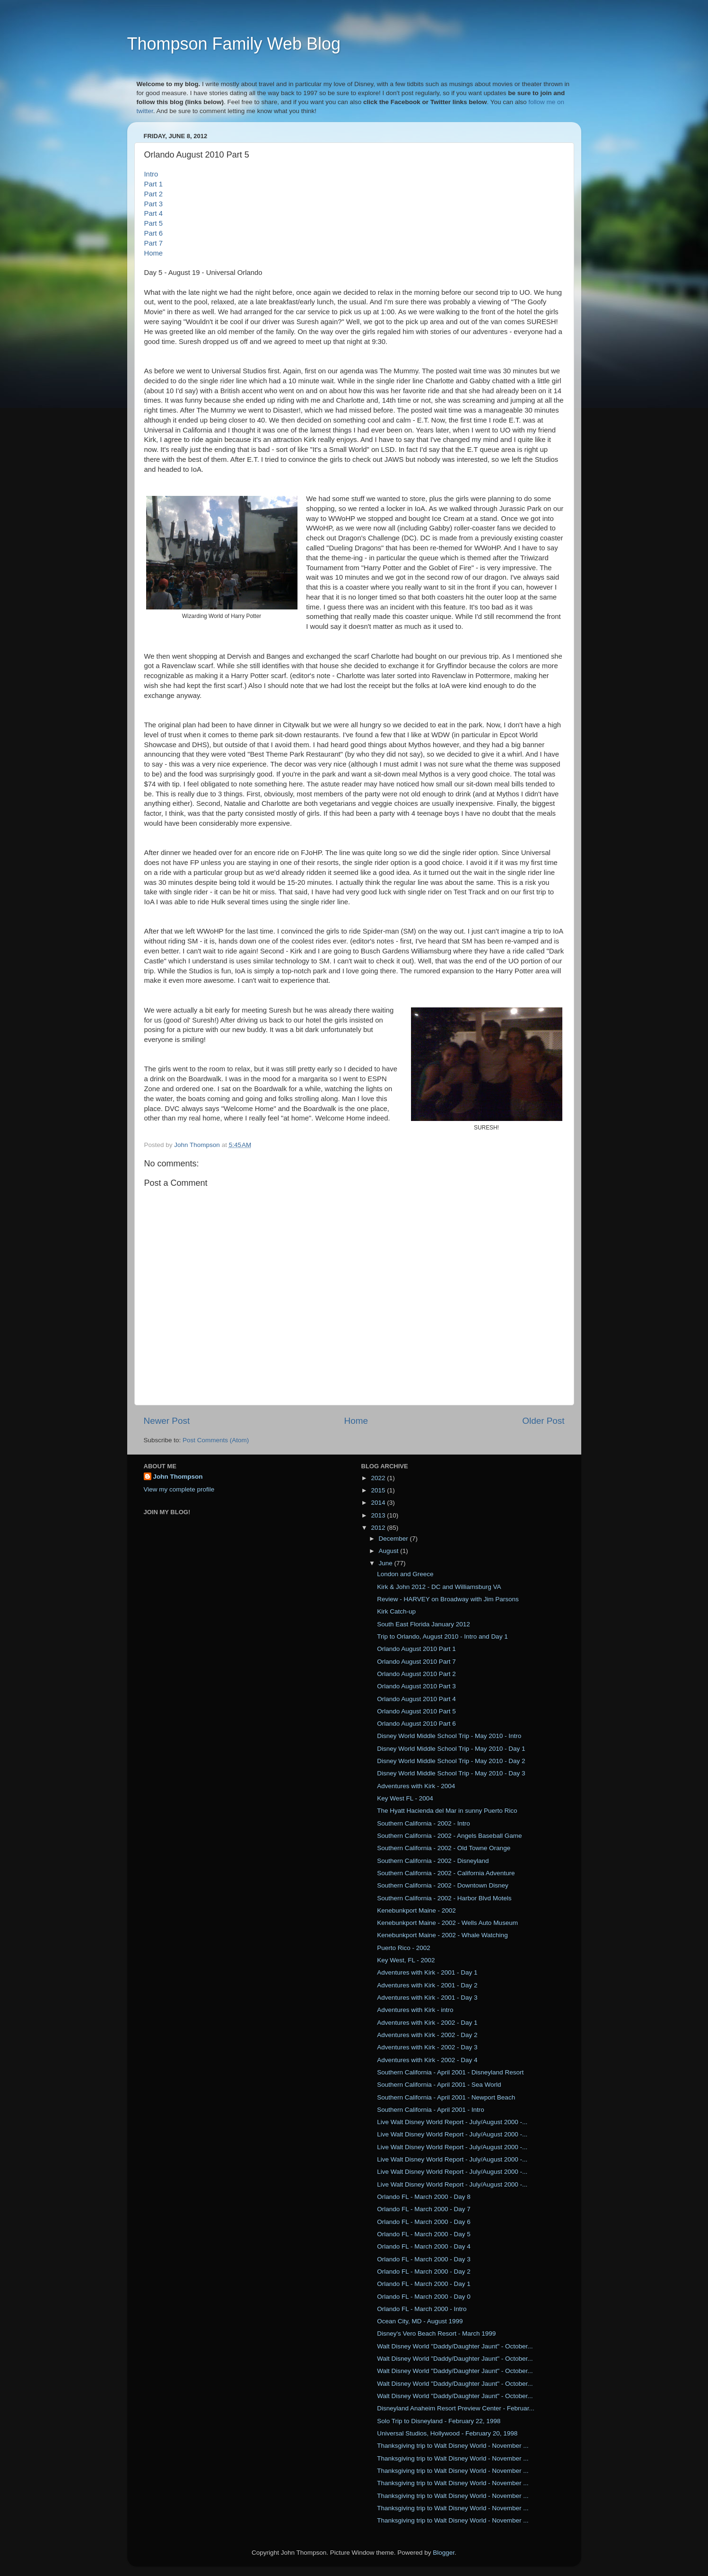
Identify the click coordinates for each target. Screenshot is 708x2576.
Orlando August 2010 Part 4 (416, 1699)
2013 (379, 1515)
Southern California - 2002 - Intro (423, 1823)
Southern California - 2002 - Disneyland (433, 1860)
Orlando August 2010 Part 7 (416, 1661)
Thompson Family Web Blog (234, 43)
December (394, 1538)
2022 (379, 1478)
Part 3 (153, 204)
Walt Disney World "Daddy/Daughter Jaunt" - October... (455, 2346)
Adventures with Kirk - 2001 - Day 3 (427, 1997)
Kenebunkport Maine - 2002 (416, 1910)
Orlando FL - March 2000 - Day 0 (424, 2296)
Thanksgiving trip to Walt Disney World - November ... (452, 2445)
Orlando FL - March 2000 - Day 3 (424, 2259)
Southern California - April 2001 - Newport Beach (446, 2097)
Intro (151, 174)
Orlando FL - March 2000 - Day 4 (424, 2246)
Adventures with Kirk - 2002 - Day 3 (427, 2047)
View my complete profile (179, 1489)
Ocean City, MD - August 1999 (420, 2321)
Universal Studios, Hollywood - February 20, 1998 (447, 2433)
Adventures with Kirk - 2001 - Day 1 (427, 1972)
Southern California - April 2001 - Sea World (439, 2084)
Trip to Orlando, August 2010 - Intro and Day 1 (442, 1636)
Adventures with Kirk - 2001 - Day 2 (427, 1985)
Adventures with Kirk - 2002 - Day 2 (427, 2034)
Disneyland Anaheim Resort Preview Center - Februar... (455, 2408)
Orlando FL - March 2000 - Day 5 (424, 2234)
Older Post (543, 1421)
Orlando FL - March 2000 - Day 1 (424, 2283)
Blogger (444, 2552)
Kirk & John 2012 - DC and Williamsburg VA (439, 1586)
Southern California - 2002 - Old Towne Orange (443, 1848)
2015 (379, 1490)
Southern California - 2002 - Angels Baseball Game (449, 1835)
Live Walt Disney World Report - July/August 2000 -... (452, 2122)
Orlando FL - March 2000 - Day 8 (424, 2196)
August (390, 1550)
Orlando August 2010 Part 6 (416, 1723)
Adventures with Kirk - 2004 (416, 1786)
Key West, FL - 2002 (406, 1960)
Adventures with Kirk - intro (415, 2009)
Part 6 (153, 233)
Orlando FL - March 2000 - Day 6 (424, 2221)
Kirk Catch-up (396, 1611)
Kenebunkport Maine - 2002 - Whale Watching (442, 1935)
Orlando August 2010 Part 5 (416, 1711)
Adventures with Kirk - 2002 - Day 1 (427, 2022)
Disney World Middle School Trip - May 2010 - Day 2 (451, 1760)
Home (153, 253)
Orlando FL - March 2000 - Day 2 (424, 2271)
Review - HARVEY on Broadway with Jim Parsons (448, 1599)
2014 (379, 1502)
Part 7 (153, 243)
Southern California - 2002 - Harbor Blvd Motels (444, 1898)
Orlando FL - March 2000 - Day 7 (424, 2209)
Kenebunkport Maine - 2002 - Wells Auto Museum (447, 1922)
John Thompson (178, 1476)
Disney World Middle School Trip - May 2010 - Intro (449, 1735)
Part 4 (153, 213)
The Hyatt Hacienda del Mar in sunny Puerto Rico (447, 1810)
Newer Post (167, 1421)
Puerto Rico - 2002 (403, 1947)
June (386, 1563)
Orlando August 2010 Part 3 (416, 1686)
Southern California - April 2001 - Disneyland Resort (450, 2072)
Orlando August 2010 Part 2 (416, 1673)
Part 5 (153, 223)
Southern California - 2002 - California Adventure (446, 1873)
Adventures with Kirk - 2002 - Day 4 (427, 2060)
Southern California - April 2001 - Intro (430, 2109)
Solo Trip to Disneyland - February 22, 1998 (438, 2421)
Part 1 (153, 184)
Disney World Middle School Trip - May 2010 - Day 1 (451, 1748)
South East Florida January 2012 (423, 1624)
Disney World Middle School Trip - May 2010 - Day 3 (451, 1773)
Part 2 (153, 194)
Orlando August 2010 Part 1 (416, 1648)
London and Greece (405, 1574)
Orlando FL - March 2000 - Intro (421, 2308)
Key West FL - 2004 (405, 1798)
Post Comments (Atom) (216, 1440)
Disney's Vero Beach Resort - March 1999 (436, 2333)
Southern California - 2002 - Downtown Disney (442, 1885)
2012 (379, 1527)
